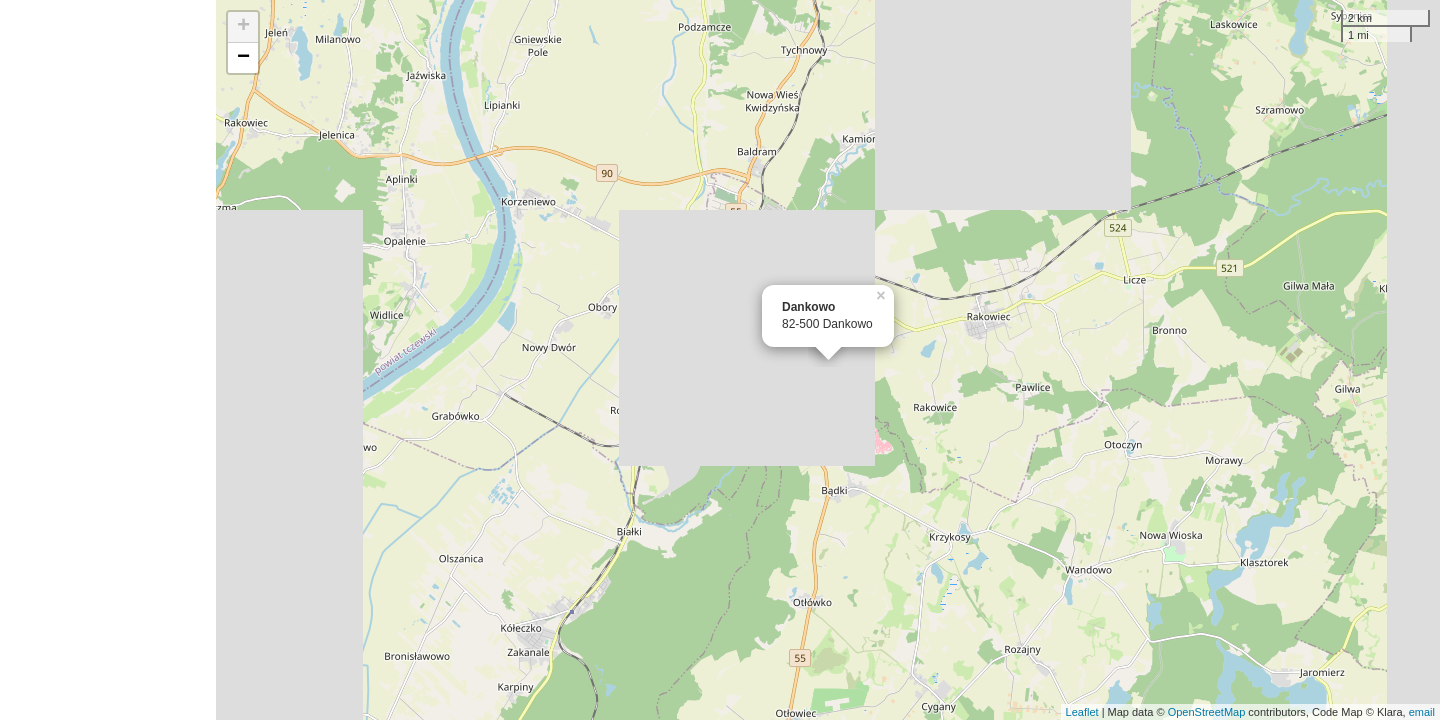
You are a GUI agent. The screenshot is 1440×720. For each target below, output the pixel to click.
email (1422, 712)
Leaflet (1082, 712)
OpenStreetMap (1207, 712)
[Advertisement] (108, 360)
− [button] (243, 58)
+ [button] (243, 27)
